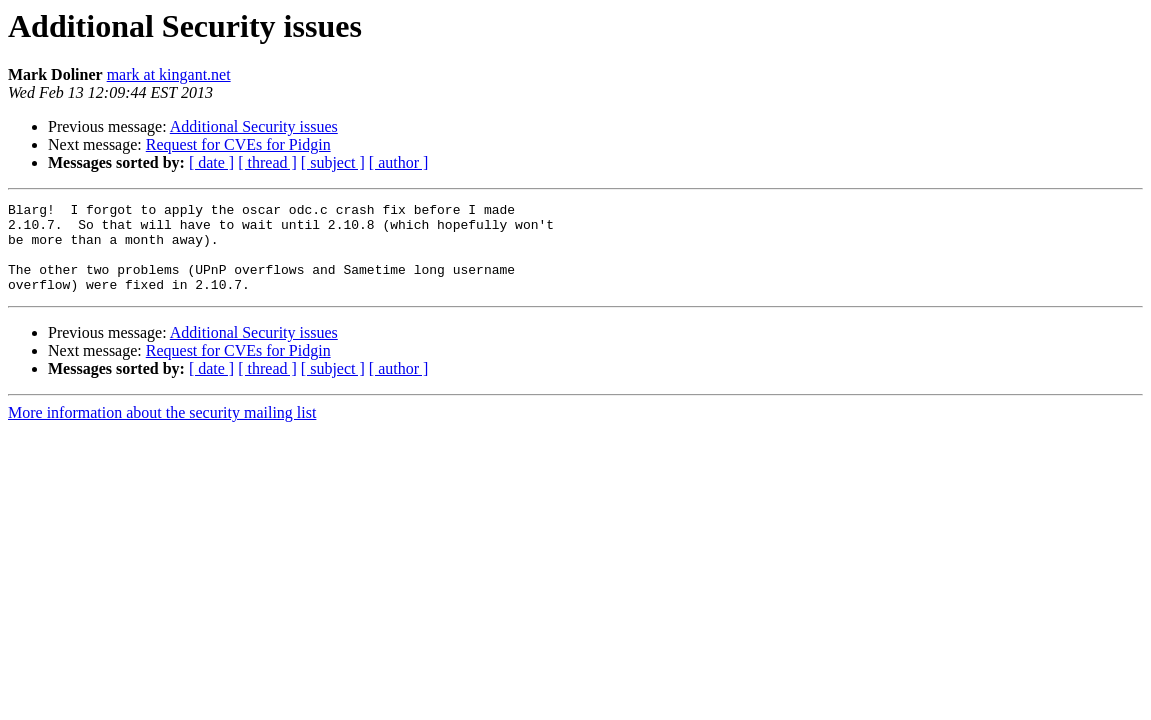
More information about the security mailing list (162, 430)
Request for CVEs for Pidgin (238, 144)
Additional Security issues (254, 126)
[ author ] (399, 162)
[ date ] (211, 162)
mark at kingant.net (169, 74)
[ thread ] (267, 162)
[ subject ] (333, 162)
